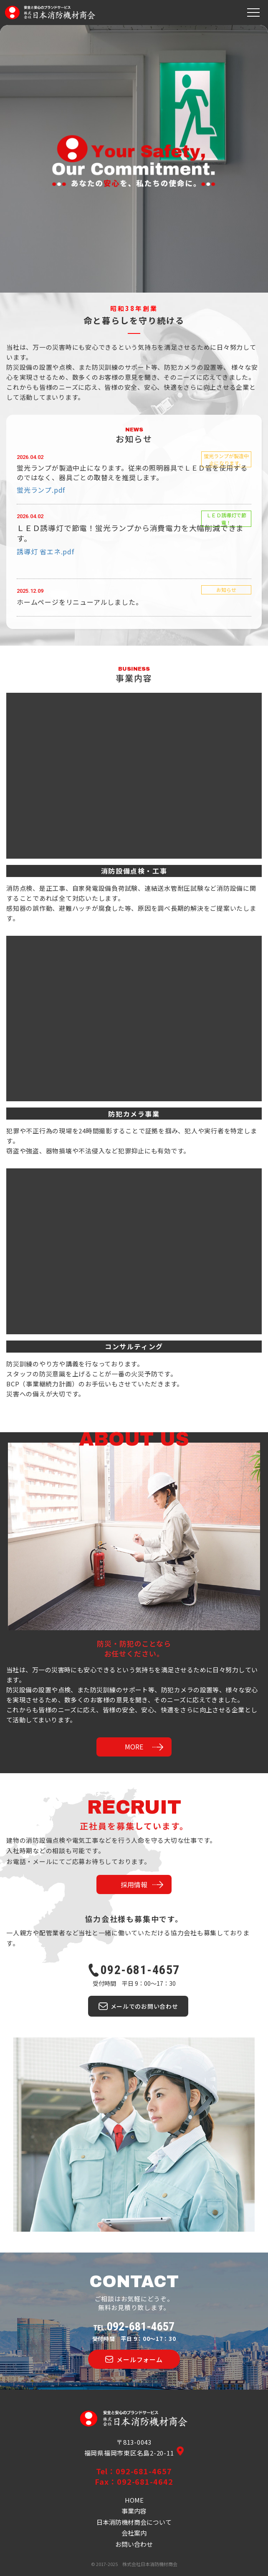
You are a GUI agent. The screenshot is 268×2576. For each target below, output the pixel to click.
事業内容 (134, 2510)
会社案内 (134, 2532)
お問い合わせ (134, 2544)
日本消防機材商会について (134, 2522)
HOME (134, 2500)
